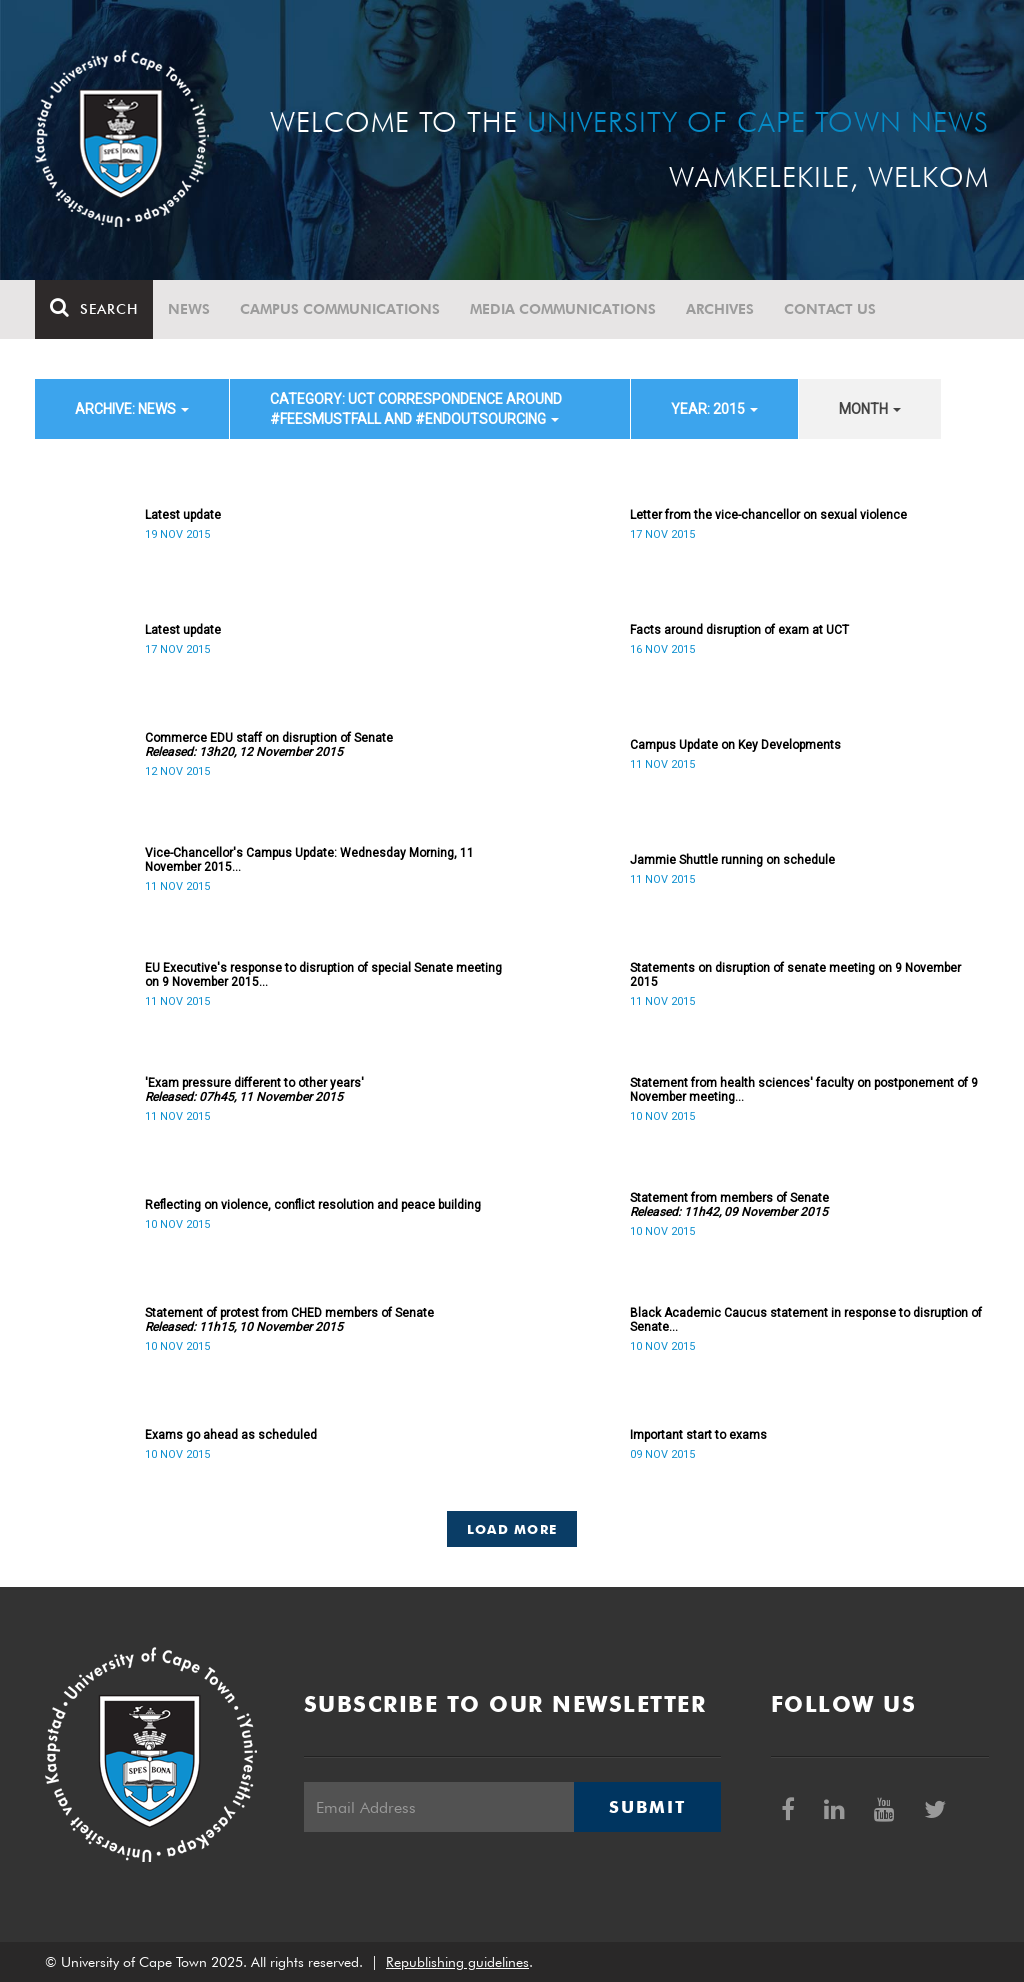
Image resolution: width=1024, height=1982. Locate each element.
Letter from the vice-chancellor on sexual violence (768, 515)
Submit (647, 1807)
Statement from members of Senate (729, 1205)
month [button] (870, 409)
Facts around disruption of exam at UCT (739, 630)
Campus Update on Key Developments (735, 745)
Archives (720, 309)
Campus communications (340, 309)
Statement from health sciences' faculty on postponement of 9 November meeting (804, 1090)
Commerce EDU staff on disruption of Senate (269, 745)
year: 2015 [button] (714, 409)
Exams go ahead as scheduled (231, 1435)
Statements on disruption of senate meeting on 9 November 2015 (795, 975)
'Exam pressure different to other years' (254, 1090)
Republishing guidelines (457, 1962)
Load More (512, 1529)
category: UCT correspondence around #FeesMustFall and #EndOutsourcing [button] (416, 409)
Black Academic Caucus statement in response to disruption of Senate (806, 1320)
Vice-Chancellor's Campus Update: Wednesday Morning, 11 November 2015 (309, 860)
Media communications (563, 309)
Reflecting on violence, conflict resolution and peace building (313, 1205)
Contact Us (830, 309)
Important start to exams (698, 1435)
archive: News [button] (132, 409)
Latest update (183, 515)
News (189, 309)
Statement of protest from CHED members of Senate (289, 1320)
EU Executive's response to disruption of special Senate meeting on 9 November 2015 (323, 975)
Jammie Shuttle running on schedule (732, 860)
